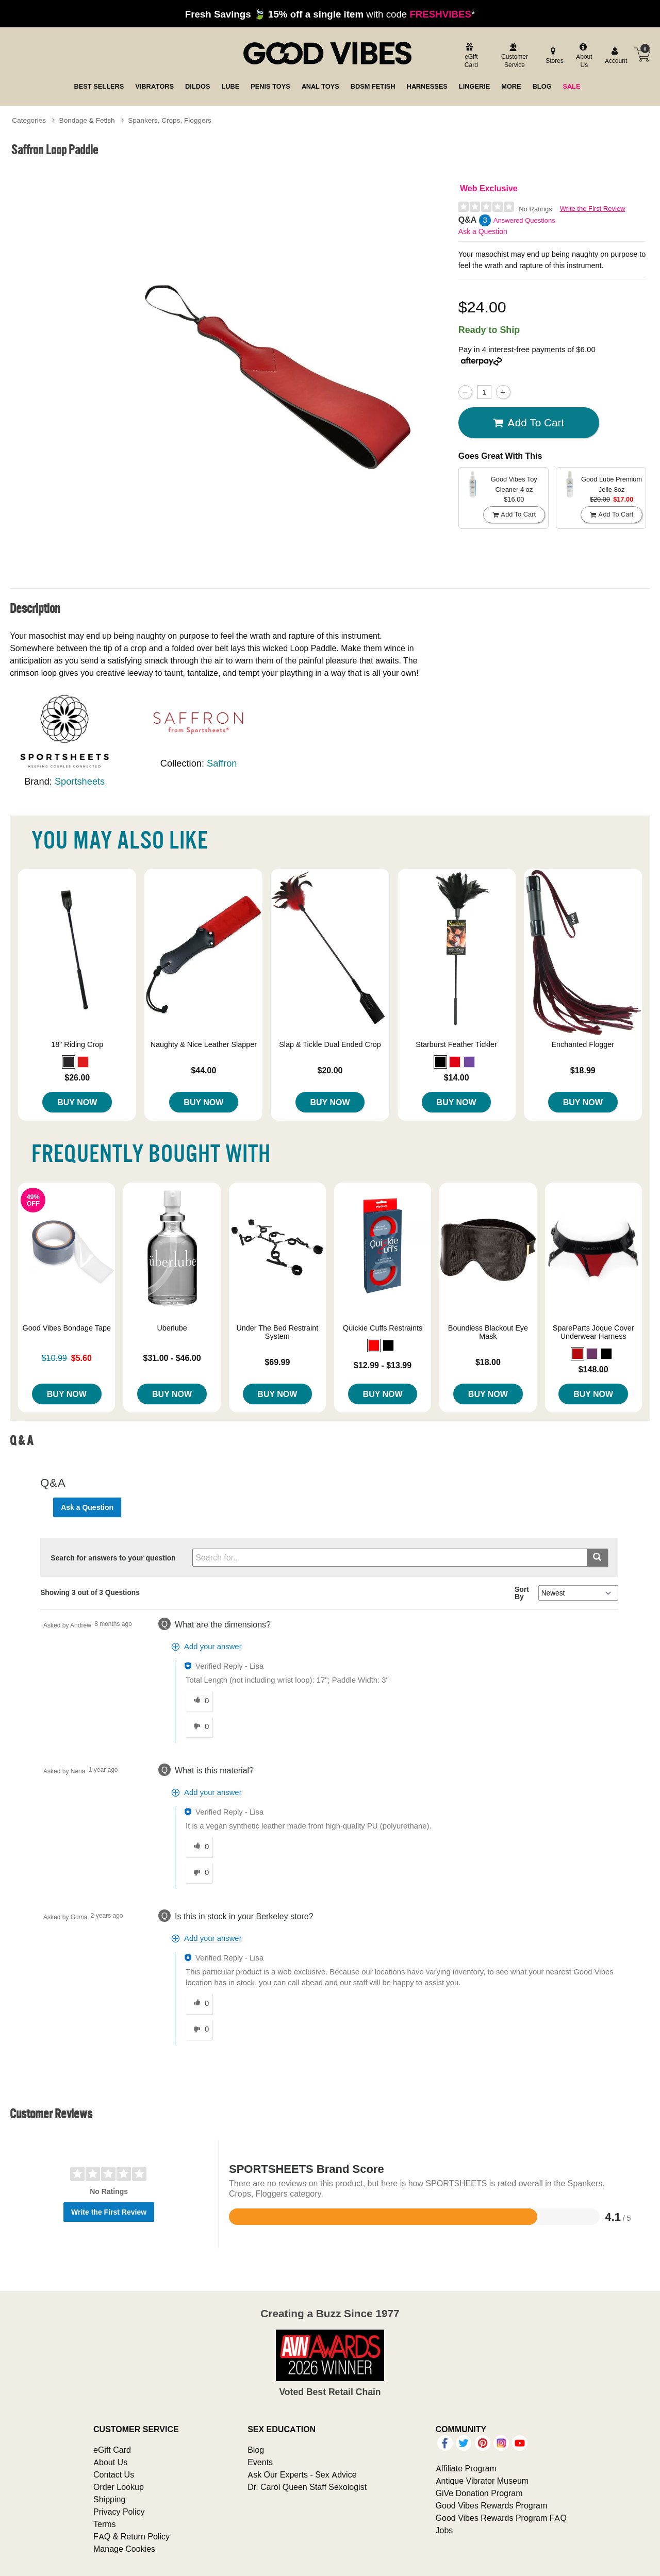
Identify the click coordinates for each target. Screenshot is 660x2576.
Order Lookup (118, 2487)
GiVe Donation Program (479, 2493)
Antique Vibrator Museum (482, 2480)
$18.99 (583, 1070)
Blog (256, 2450)
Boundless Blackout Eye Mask (488, 1332)
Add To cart (528, 422)
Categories (29, 120)
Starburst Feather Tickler (456, 1044)
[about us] (583, 56)
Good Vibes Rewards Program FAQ (501, 2518)
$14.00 (456, 1077)
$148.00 (593, 1369)
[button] (68, 1062)
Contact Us (113, 2474)
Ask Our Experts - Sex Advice (302, 2474)
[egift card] (470, 56)
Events (260, 2462)
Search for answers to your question (113, 1558)
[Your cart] (642, 54)
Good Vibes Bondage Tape (67, 1328)
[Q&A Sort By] (578, 1593)
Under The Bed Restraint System (277, 1332)
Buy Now (77, 1102)
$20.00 (330, 1070)
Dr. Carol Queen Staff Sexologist (307, 2487)
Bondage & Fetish (87, 120)
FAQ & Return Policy (131, 2536)
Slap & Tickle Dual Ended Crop (330, 1044)
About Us (110, 2462)
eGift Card (112, 2450)
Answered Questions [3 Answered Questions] (524, 220)
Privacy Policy (119, 2511)
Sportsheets (80, 781)
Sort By (522, 1593)
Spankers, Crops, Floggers (169, 120)
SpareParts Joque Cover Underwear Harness (593, 1332)
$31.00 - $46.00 (172, 1358)
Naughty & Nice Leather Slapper (204, 1044)
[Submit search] (597, 1558)
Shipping (109, 2499)
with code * (330, 14)
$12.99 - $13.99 (382, 1365)
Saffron (222, 763)
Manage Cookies (124, 2549)
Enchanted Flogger (582, 1044)
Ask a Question (482, 231)
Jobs (444, 2530)
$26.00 (77, 1077)
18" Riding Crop (77, 1044)
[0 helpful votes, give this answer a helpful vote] (199, 1701)
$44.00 (203, 1070)
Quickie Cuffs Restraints (382, 1328)
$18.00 (488, 1362)
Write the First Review (592, 208)
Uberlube (172, 1328)
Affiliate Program (466, 2468)
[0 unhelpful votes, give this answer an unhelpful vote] (199, 1727)
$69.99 (277, 1362)
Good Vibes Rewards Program (492, 2505)
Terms (104, 2524)
